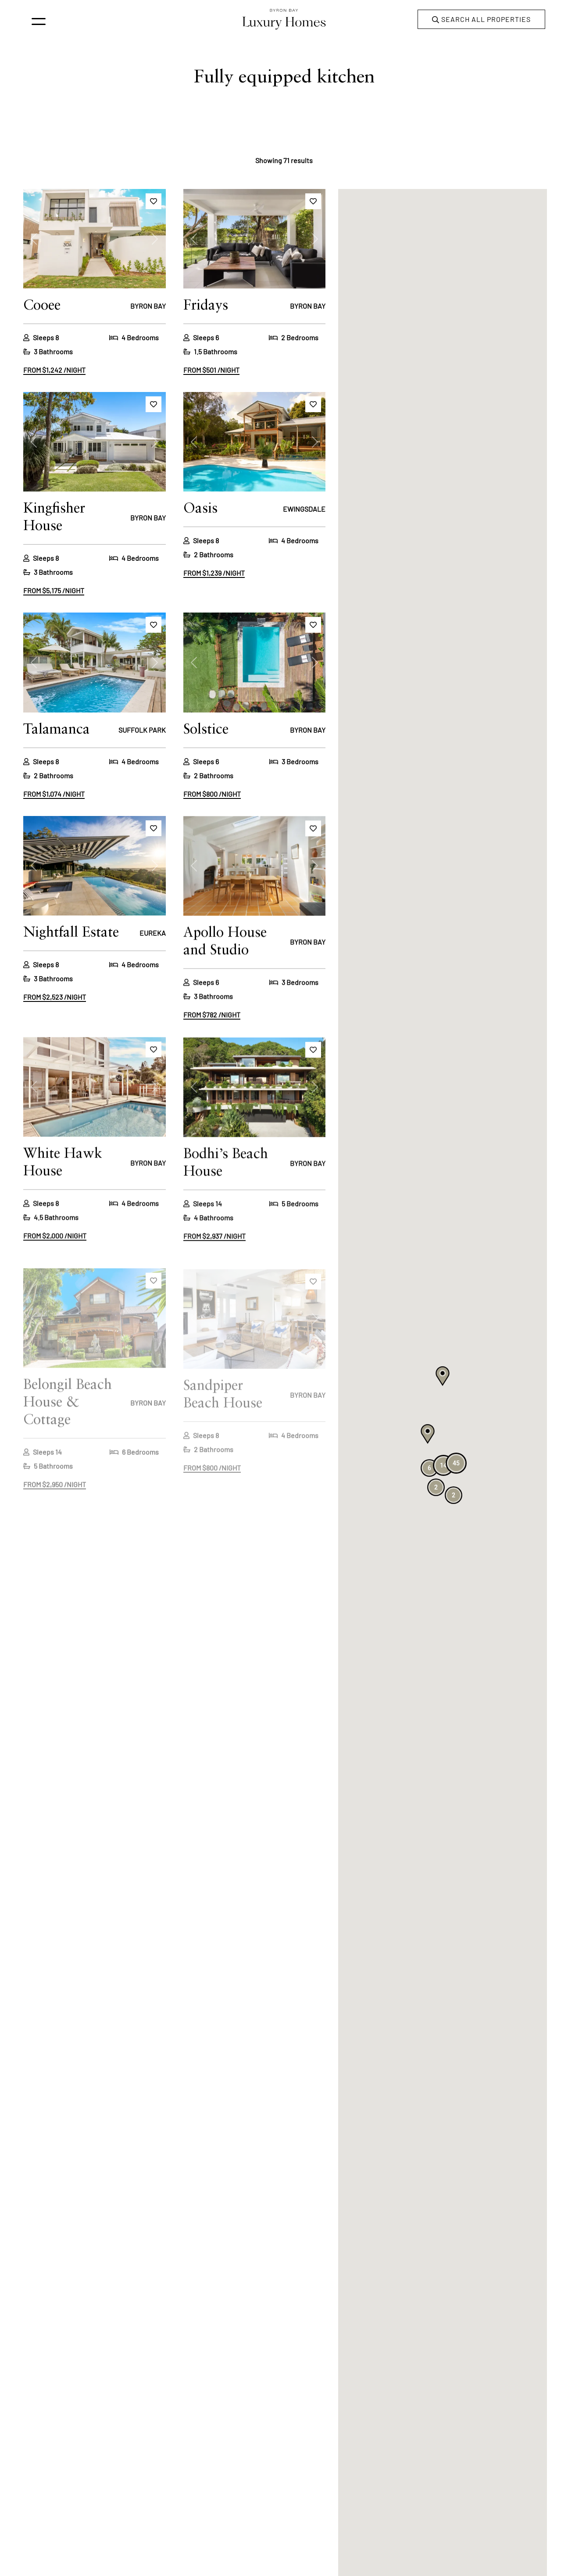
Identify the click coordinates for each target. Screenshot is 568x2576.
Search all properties (481, 19)
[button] (428, 1434)
